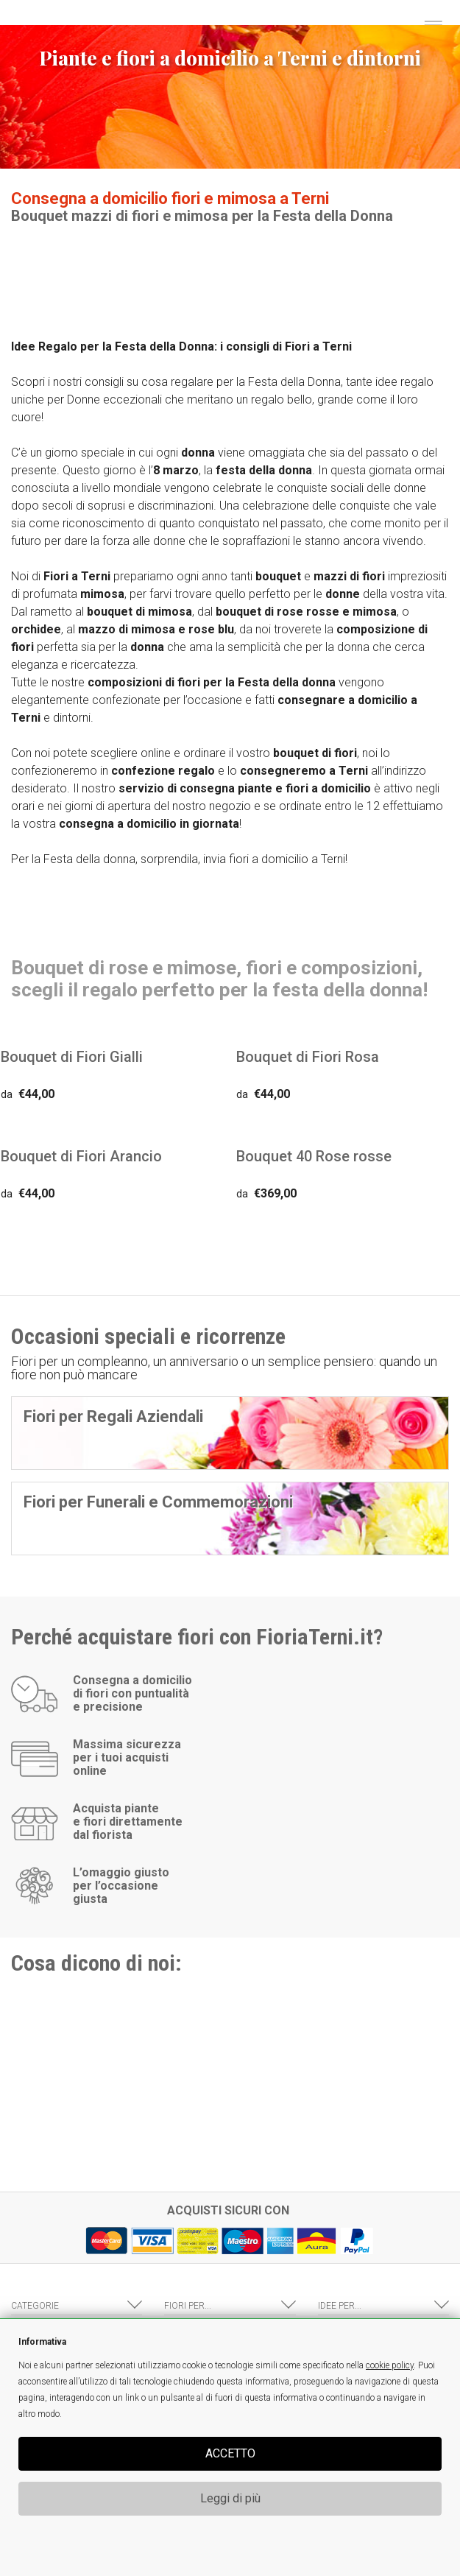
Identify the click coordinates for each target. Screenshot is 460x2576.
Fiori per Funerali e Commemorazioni (158, 1502)
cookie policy (390, 2365)
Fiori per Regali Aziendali (113, 1416)
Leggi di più (230, 2498)
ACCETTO (230, 2453)
